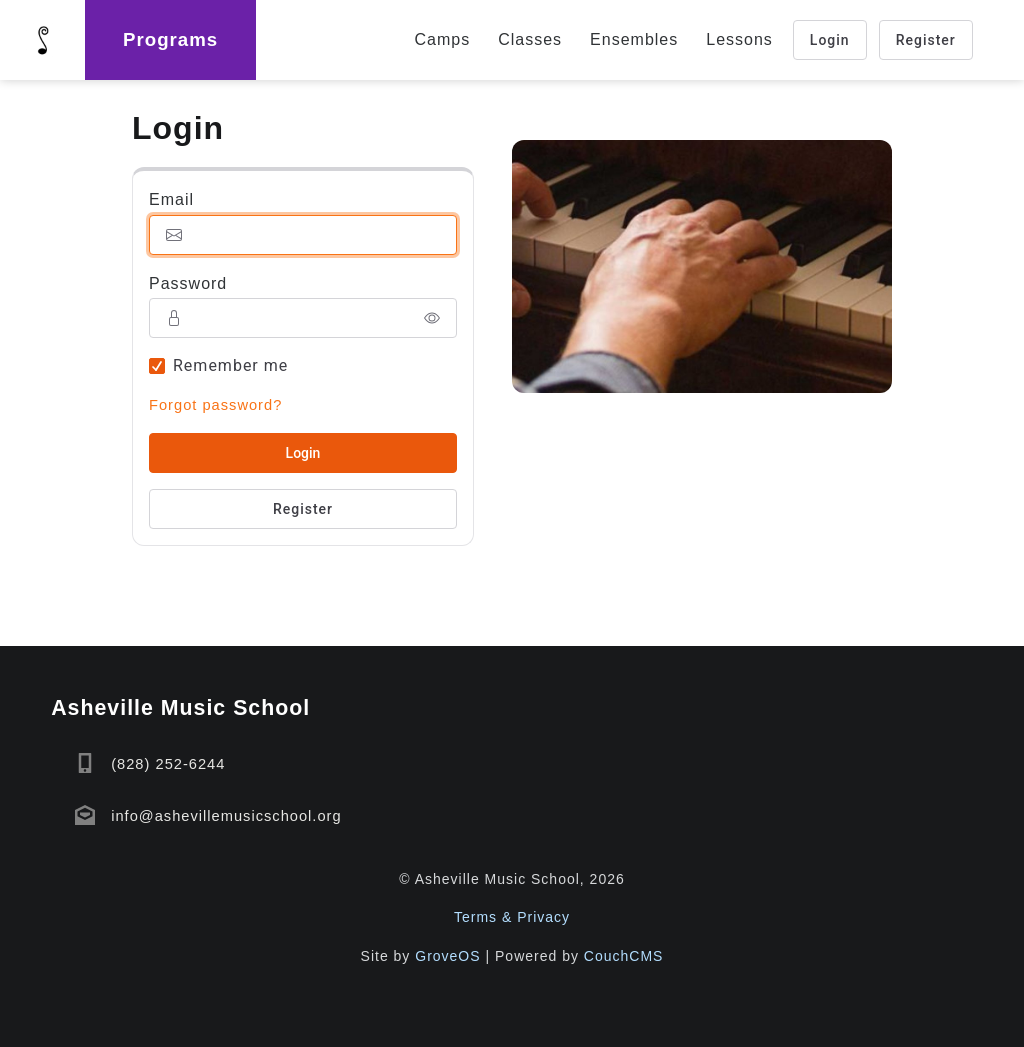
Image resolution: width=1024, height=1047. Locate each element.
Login (830, 40)
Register (926, 40)
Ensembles (634, 39)
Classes (530, 39)
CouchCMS (624, 956)
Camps (443, 39)
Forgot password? (215, 405)
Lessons (739, 39)
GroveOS (447, 956)
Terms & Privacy (512, 917)
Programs (170, 39)
